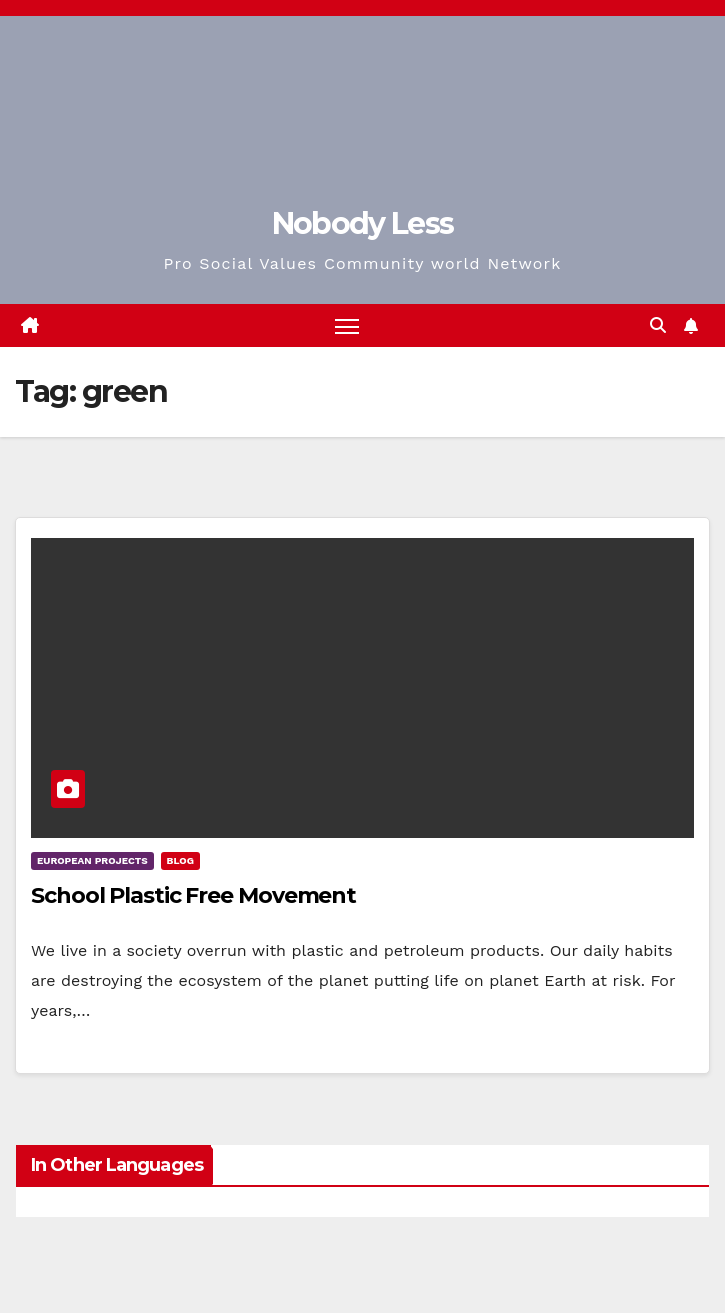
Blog (180, 860)
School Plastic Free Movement (193, 895)
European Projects (92, 860)
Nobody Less (362, 223)
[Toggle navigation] (347, 325)
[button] (658, 325)
